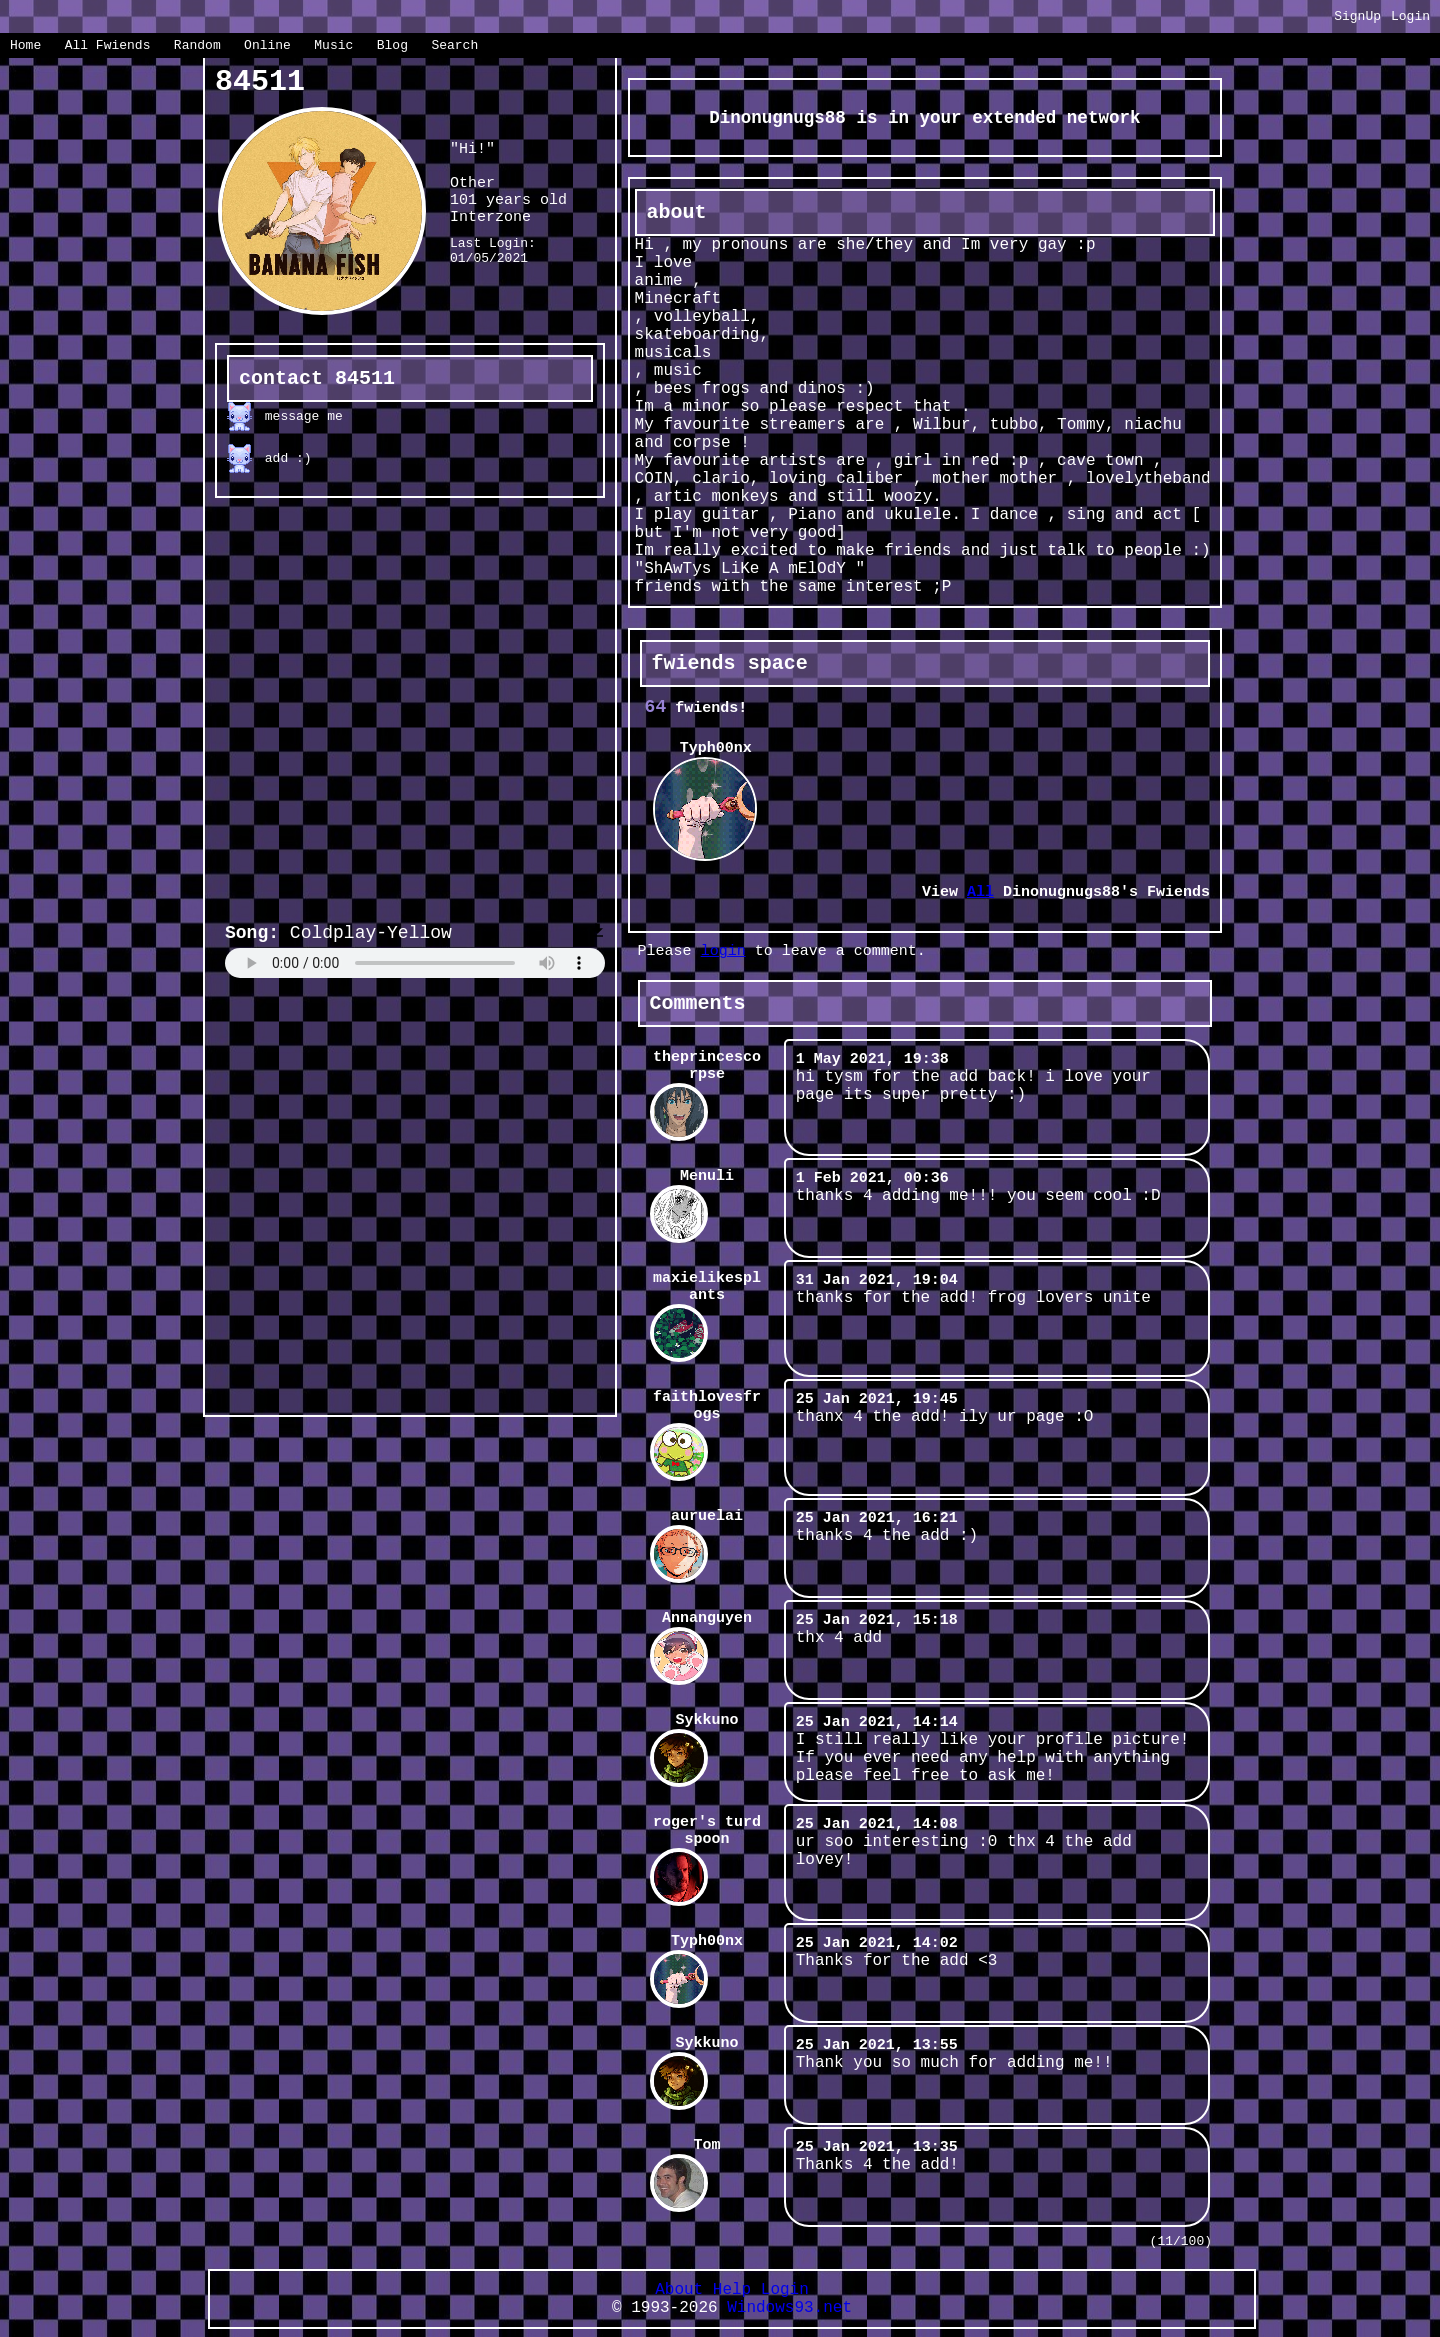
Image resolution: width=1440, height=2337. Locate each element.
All (108, 45)
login (723, 951)
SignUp (1357, 16)
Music (333, 45)
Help (732, 2290)
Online (267, 45)
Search (454, 45)
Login (1410, 16)
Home (25, 45)
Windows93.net (789, 2308)
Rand (197, 45)
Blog (392, 45)
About (679, 2290)
